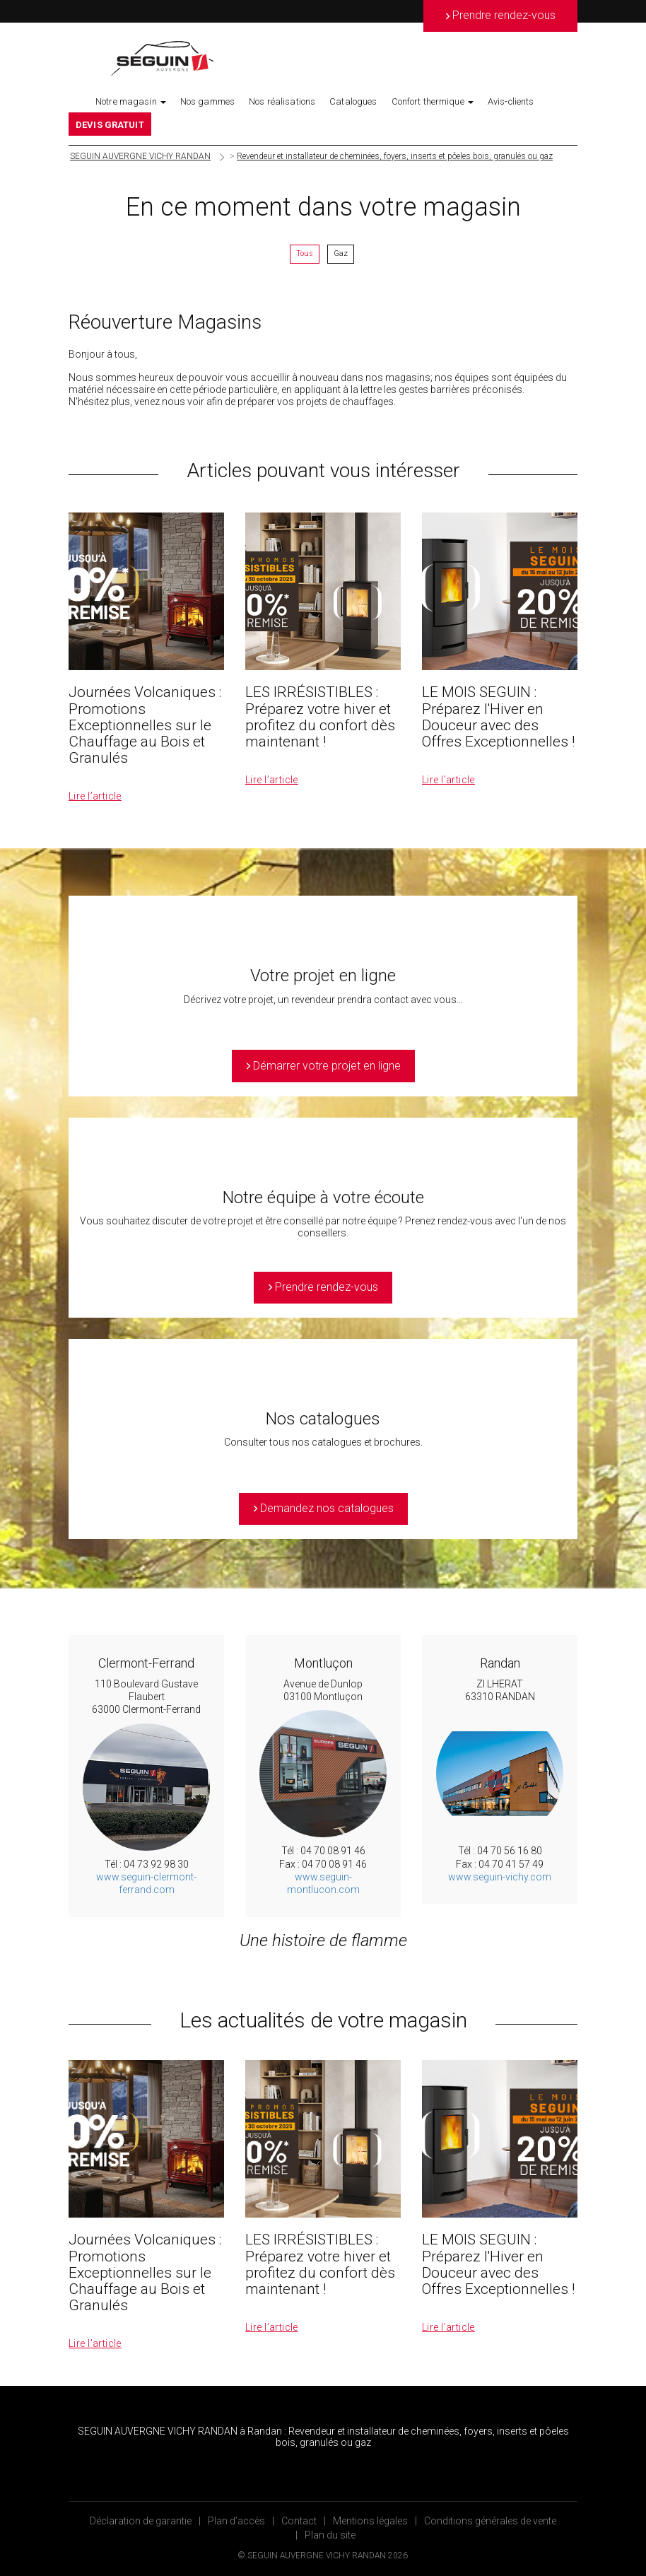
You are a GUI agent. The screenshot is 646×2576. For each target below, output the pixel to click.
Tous (304, 253)
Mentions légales (370, 2521)
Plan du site (330, 2535)
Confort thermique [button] (433, 101)
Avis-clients (511, 101)
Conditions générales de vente (490, 2521)
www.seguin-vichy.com (499, 1877)
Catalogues (353, 101)
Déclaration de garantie (141, 2521)
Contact (299, 2521)
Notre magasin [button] (130, 101)
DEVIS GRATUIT (110, 124)
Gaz (341, 253)
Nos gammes (207, 101)
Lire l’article (95, 796)
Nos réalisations (282, 101)
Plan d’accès (236, 2521)
